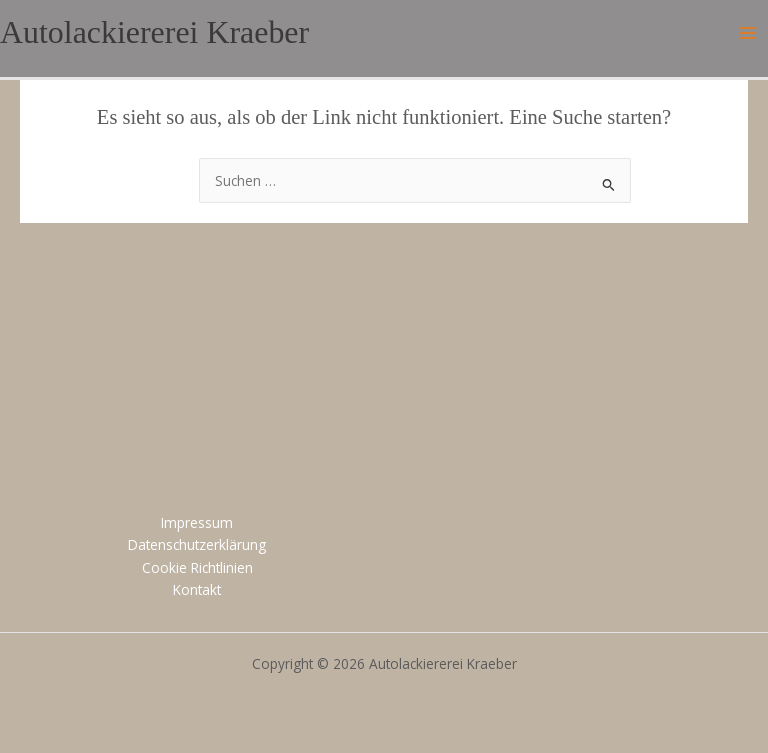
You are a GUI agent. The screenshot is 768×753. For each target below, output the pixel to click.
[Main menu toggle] (748, 33)
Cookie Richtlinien (197, 567)
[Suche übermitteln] (609, 182)
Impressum (197, 522)
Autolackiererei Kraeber (154, 32)
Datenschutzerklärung (197, 544)
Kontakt (197, 589)
